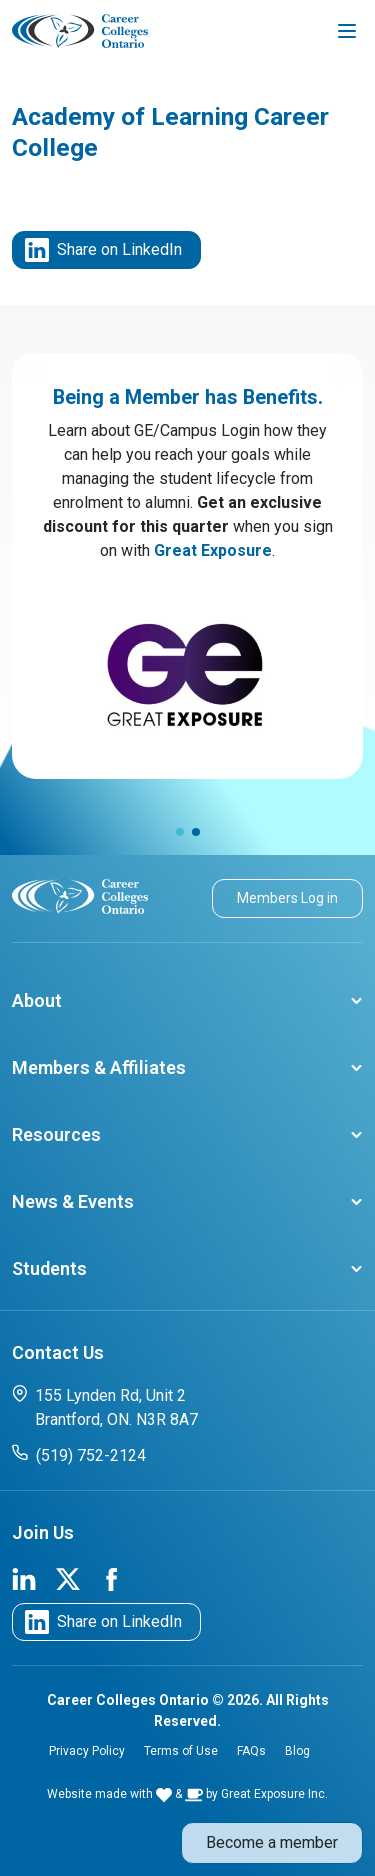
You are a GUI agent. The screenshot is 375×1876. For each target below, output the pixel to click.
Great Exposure (213, 550)
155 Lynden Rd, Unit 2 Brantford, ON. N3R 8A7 (105, 1406)
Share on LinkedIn (103, 250)
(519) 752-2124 (79, 1454)
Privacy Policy (87, 1751)
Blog (297, 1751)
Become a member (272, 1842)
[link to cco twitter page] (68, 1577)
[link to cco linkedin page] (24, 1577)
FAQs (251, 1751)
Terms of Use (181, 1751)
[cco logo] (80, 895)
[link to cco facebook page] (112, 1577)
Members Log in (287, 898)
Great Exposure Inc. (274, 1794)
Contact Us (58, 1352)
